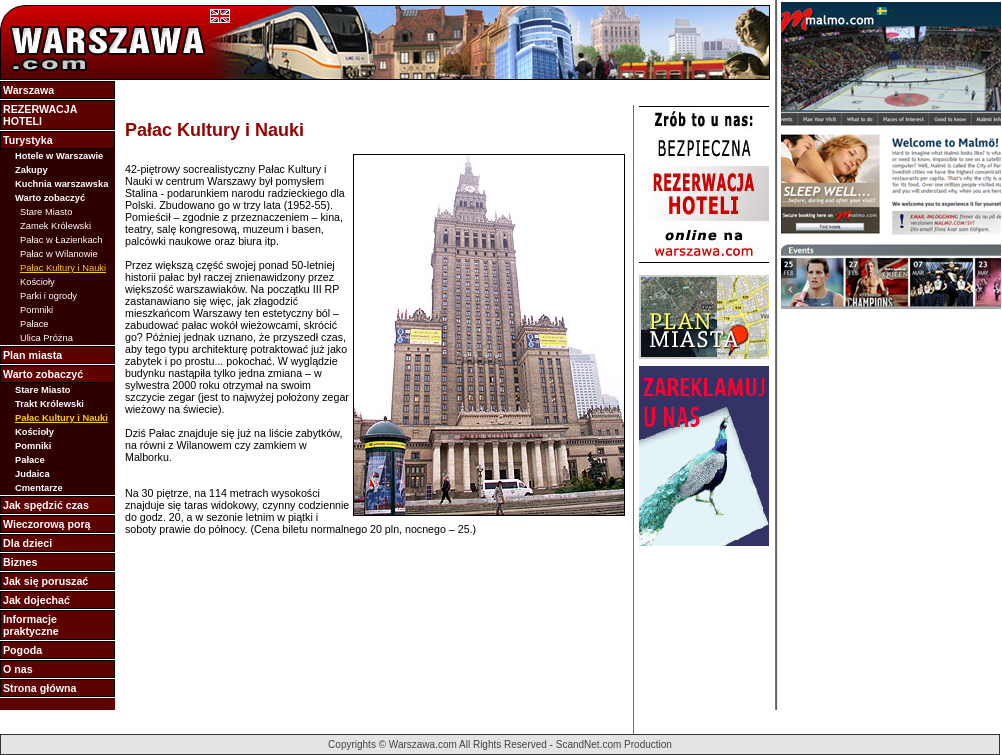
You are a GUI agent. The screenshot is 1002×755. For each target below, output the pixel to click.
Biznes (20, 562)
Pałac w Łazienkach (61, 240)
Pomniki (36, 310)
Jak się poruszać (45, 581)
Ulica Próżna (46, 338)
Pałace (34, 324)
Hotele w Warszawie (59, 156)
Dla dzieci (27, 543)
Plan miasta (32, 355)
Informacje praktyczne (31, 625)
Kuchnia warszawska (61, 184)
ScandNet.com (589, 744)
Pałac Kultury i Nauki (63, 268)
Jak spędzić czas (46, 505)
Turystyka (28, 140)
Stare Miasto (46, 212)
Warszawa (28, 90)
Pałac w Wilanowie (59, 254)
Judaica (32, 474)
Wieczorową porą (47, 524)
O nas (18, 669)
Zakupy (31, 170)
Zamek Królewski (55, 226)
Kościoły (37, 282)
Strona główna (39, 688)
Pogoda (22, 650)
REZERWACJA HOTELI (40, 115)
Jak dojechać (36, 600)
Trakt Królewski (49, 404)
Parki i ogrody (48, 296)
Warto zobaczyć (50, 198)
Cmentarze (39, 488)
